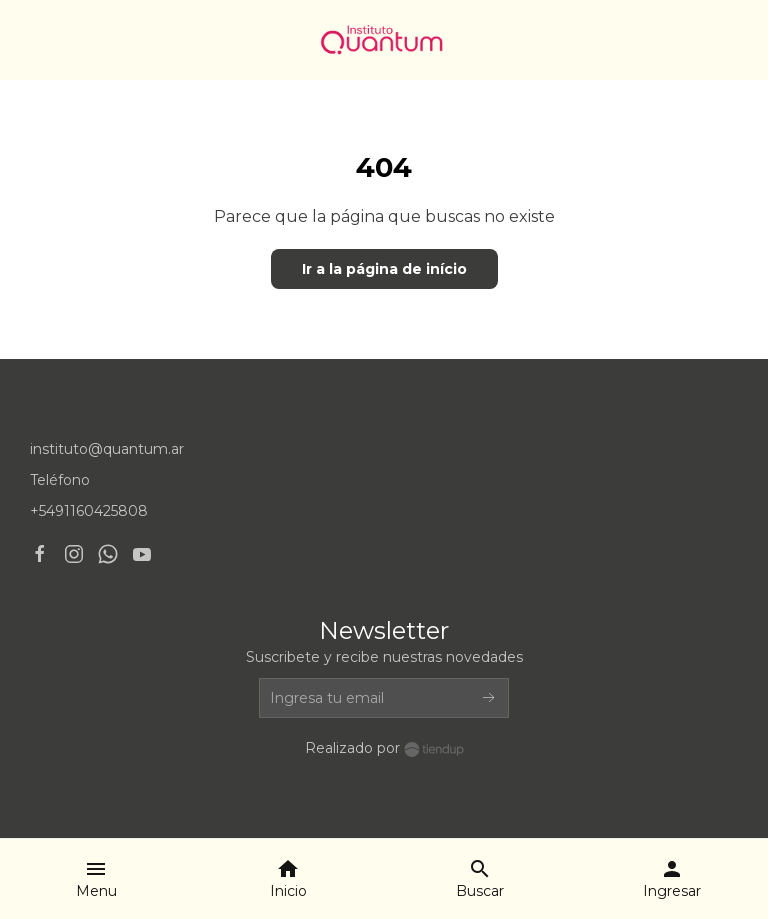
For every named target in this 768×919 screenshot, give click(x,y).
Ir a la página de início (384, 269)
